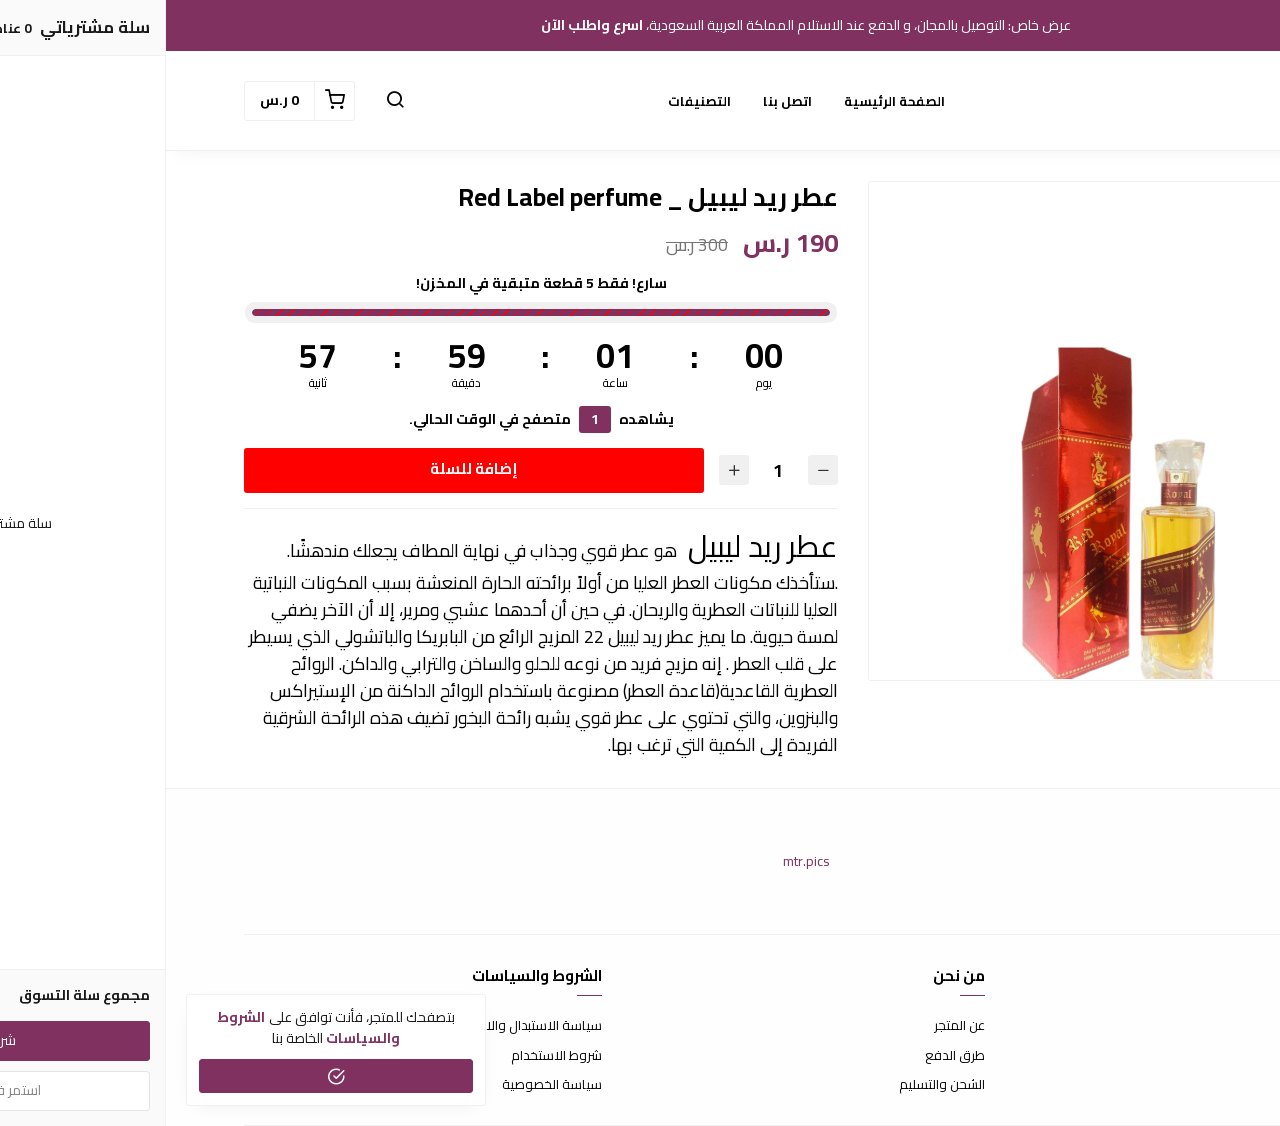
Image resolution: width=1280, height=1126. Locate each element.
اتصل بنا (621, 101)
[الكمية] (612, 470)
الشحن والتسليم (776, 1085)
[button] (229, 101)
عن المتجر (793, 1026)
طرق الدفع (789, 1056)
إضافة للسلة (308, 468)
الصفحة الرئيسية (728, 101)
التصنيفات (533, 101)
